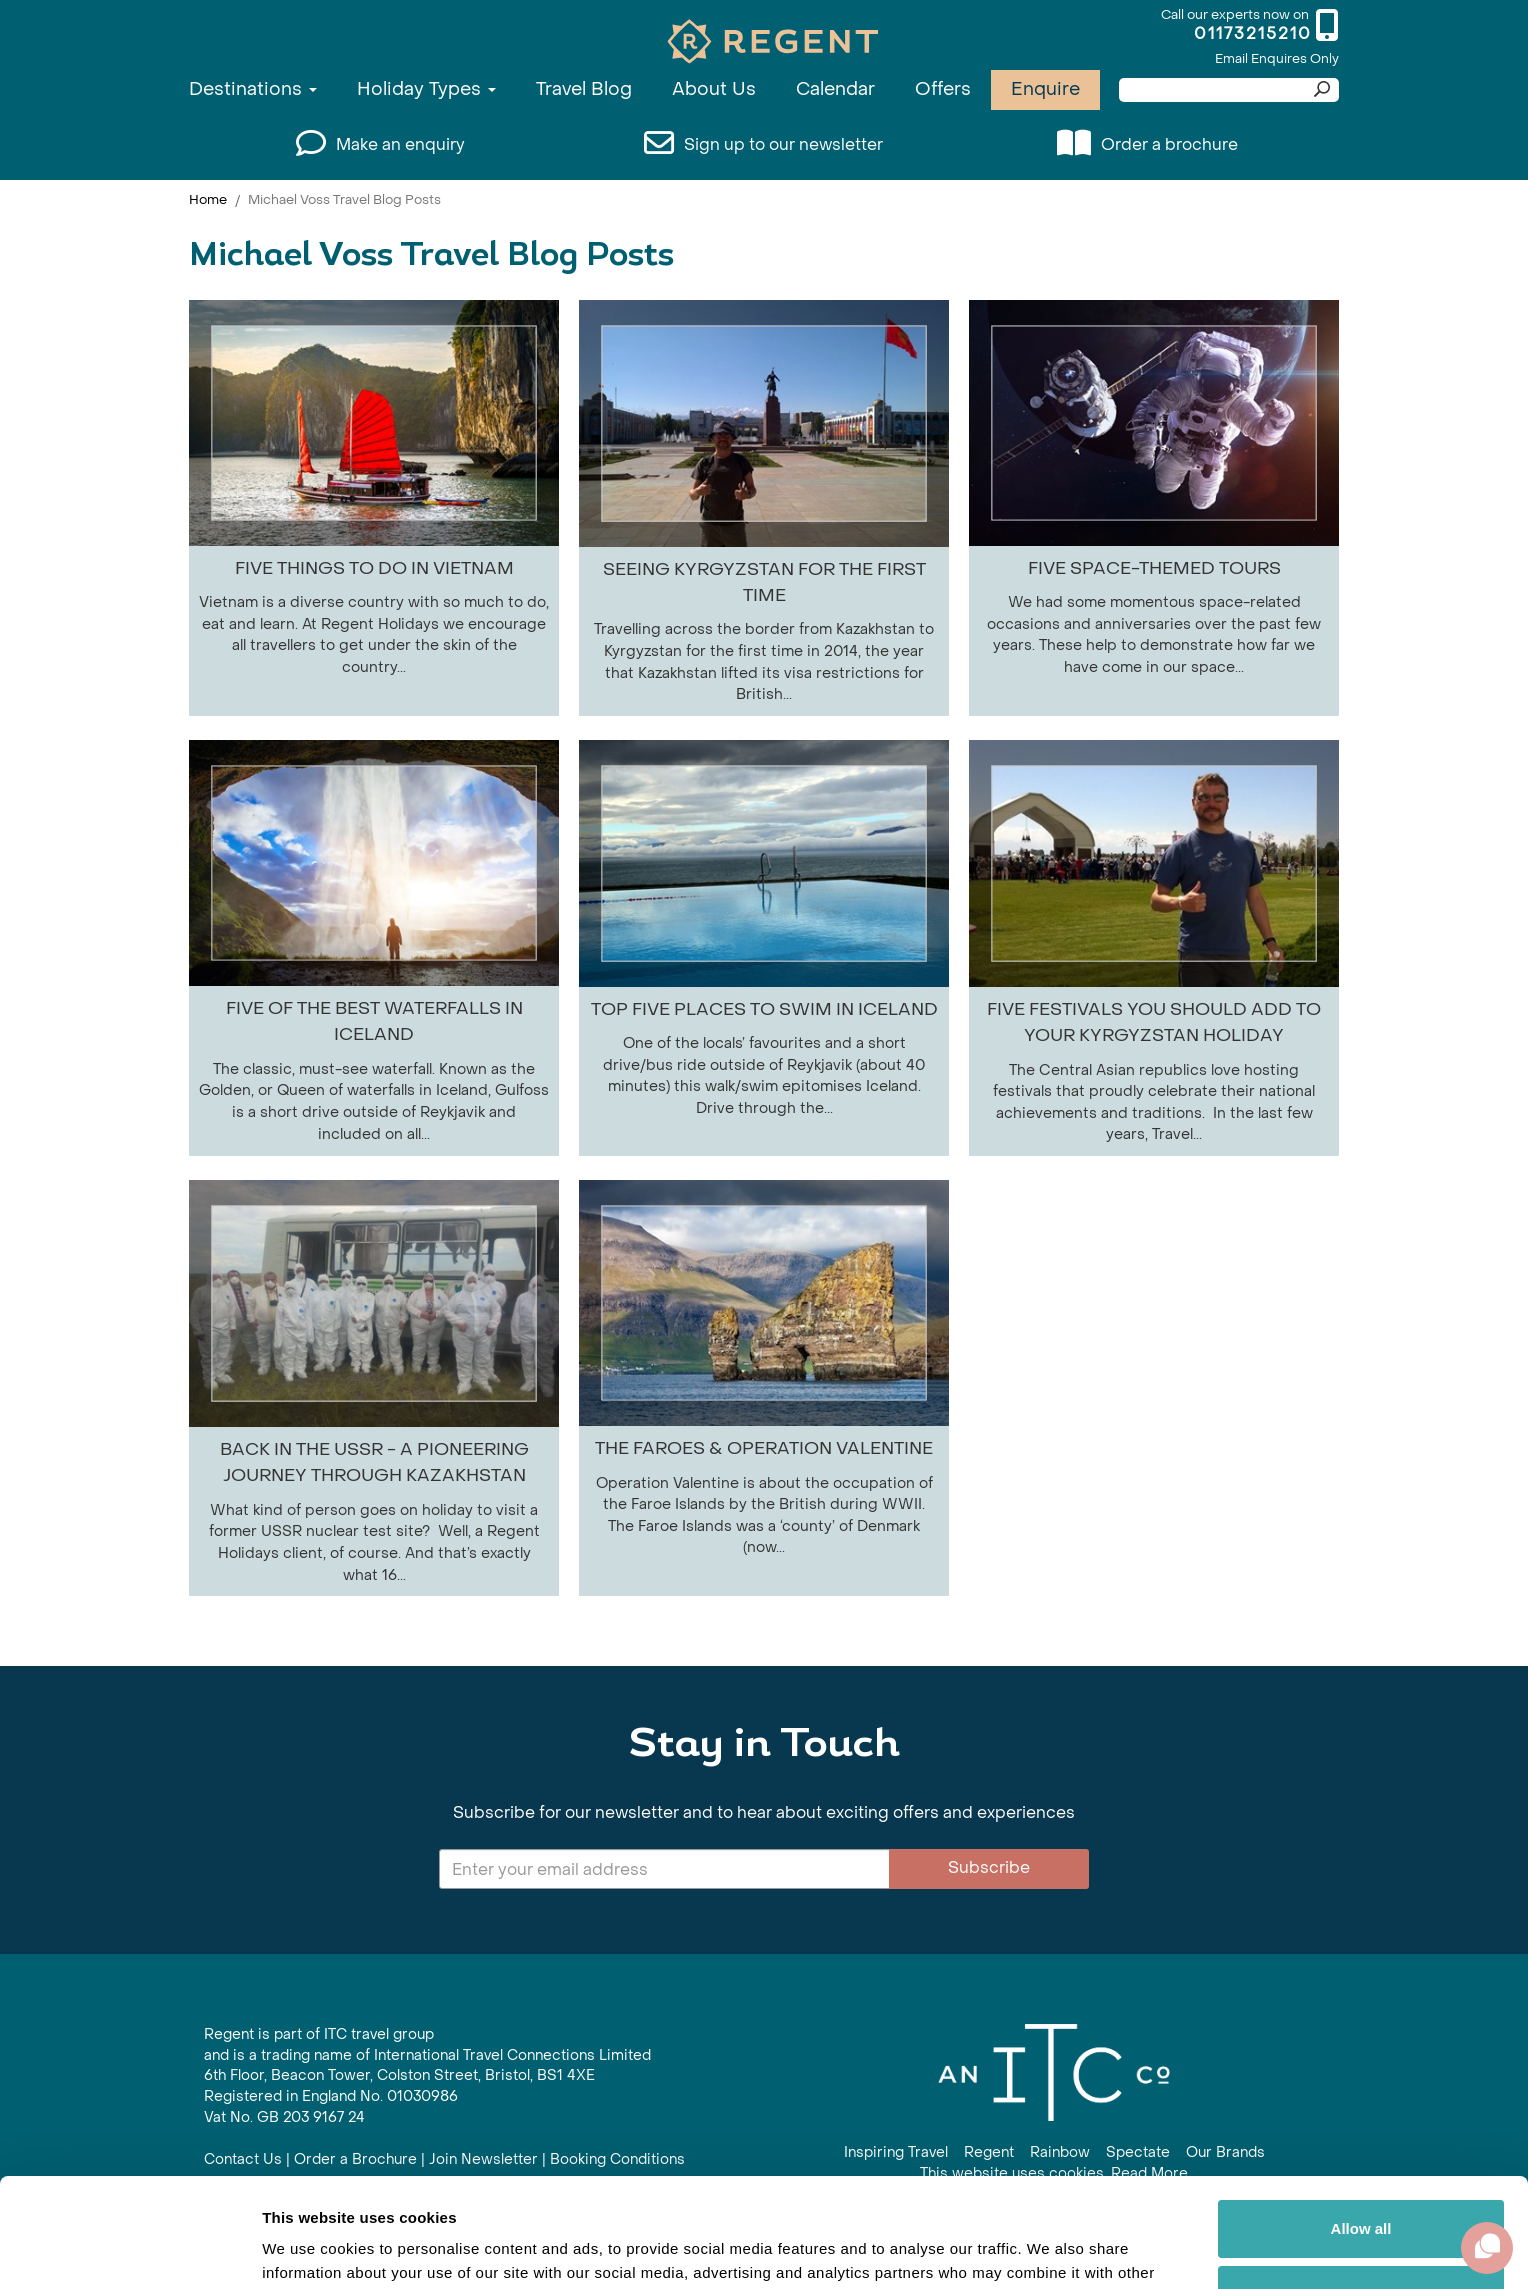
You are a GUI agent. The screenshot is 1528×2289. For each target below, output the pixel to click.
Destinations (253, 89)
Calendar (835, 89)
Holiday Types (426, 89)
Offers (943, 89)
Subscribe (989, 1867)
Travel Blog (584, 89)
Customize (1362, 2191)
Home (208, 199)
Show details (308, 2249)
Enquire (1045, 89)
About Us (714, 89)
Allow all (1361, 2126)
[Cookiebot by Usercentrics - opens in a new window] (129, 2250)
